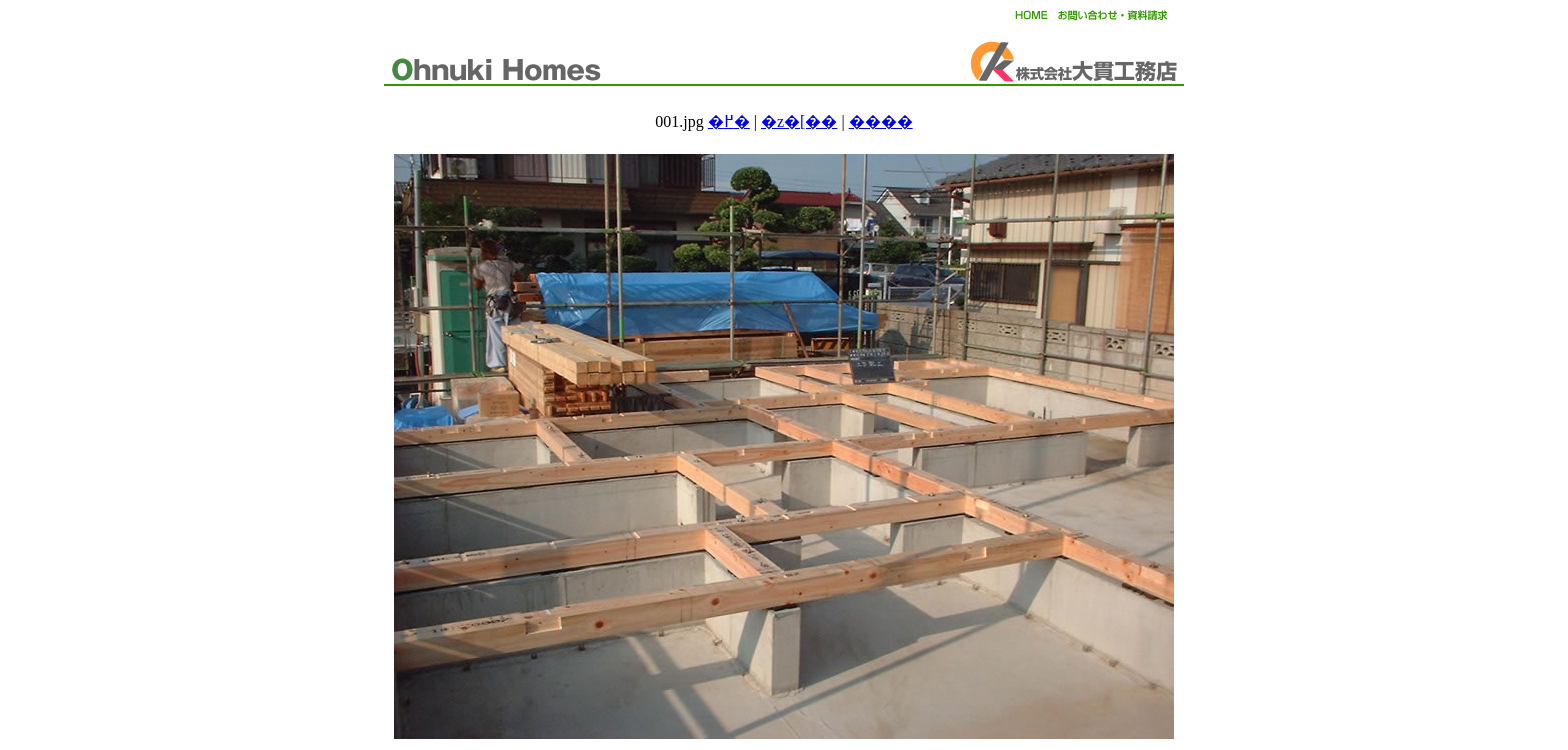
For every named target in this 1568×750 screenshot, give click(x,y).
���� (881, 121)
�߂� (729, 121)
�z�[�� (799, 121)
